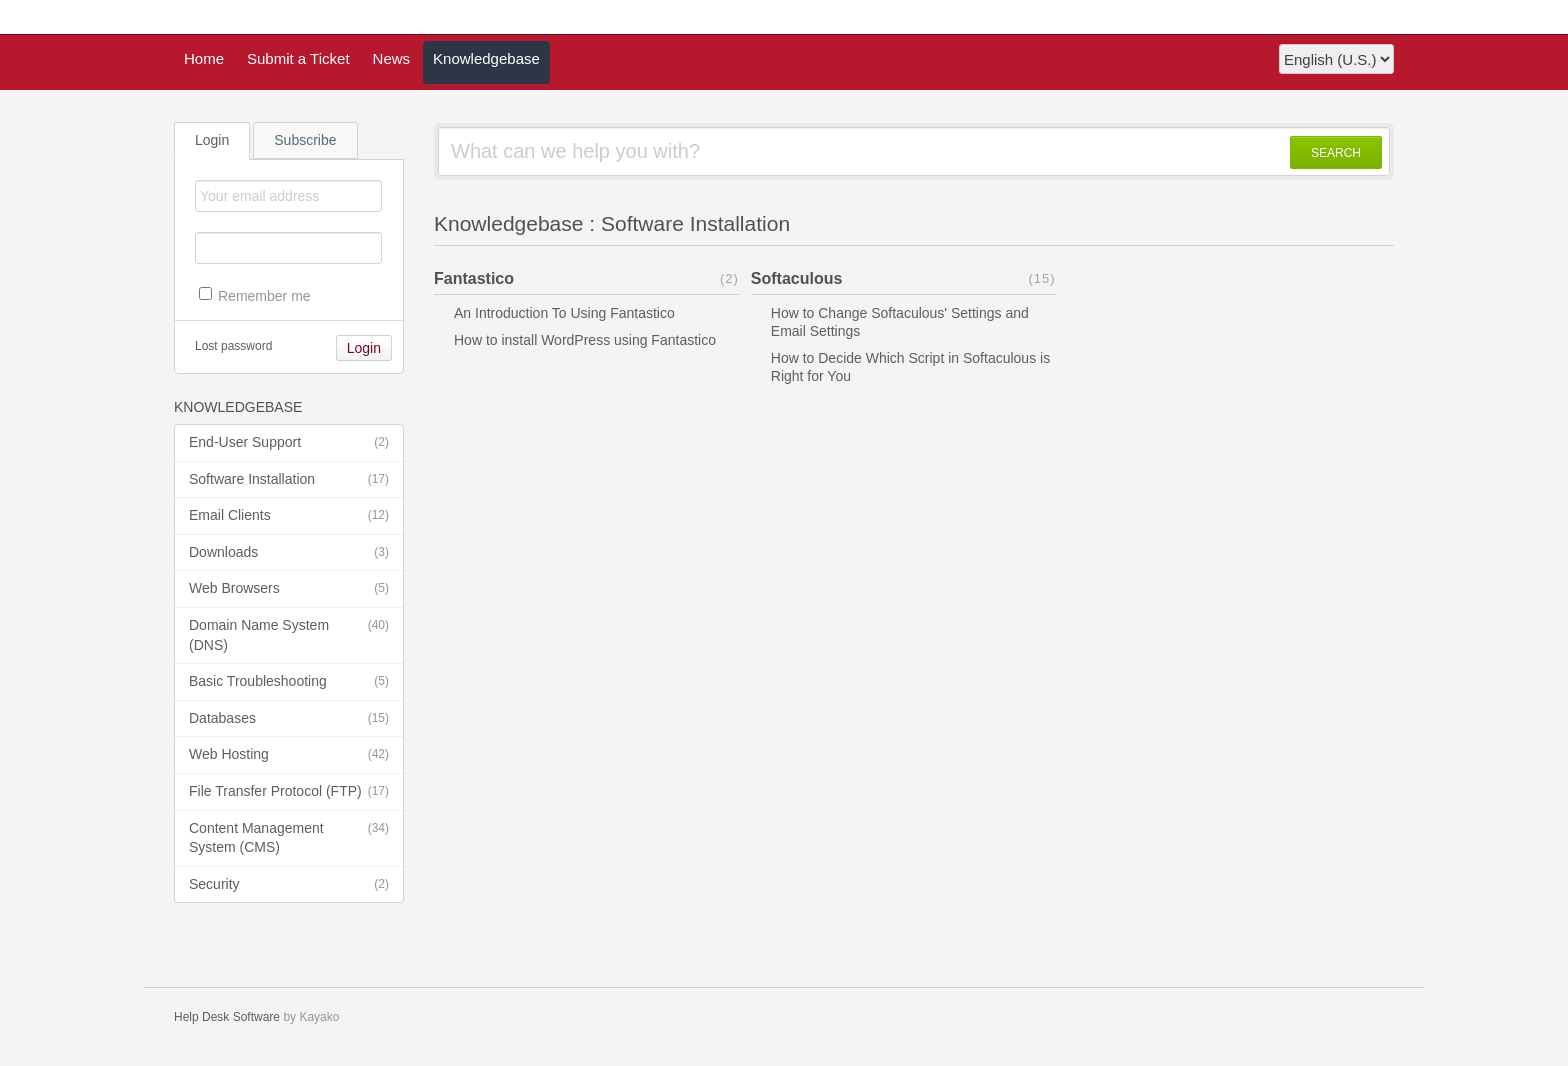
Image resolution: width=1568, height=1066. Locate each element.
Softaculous (797, 278)
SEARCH (1336, 153)
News (392, 58)
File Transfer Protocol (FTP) (289, 792)
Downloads (289, 553)
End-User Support (289, 443)
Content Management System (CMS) (289, 837)
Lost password (233, 346)
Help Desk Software (227, 1017)
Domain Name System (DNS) (289, 634)
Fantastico (474, 278)
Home (204, 58)
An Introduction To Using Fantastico (564, 313)
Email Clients (289, 516)
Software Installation (289, 480)
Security (289, 885)
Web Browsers (289, 589)
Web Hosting (289, 755)
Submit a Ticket (298, 58)
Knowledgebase (486, 58)
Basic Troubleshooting (289, 682)
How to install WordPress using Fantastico (585, 340)
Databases (289, 719)
